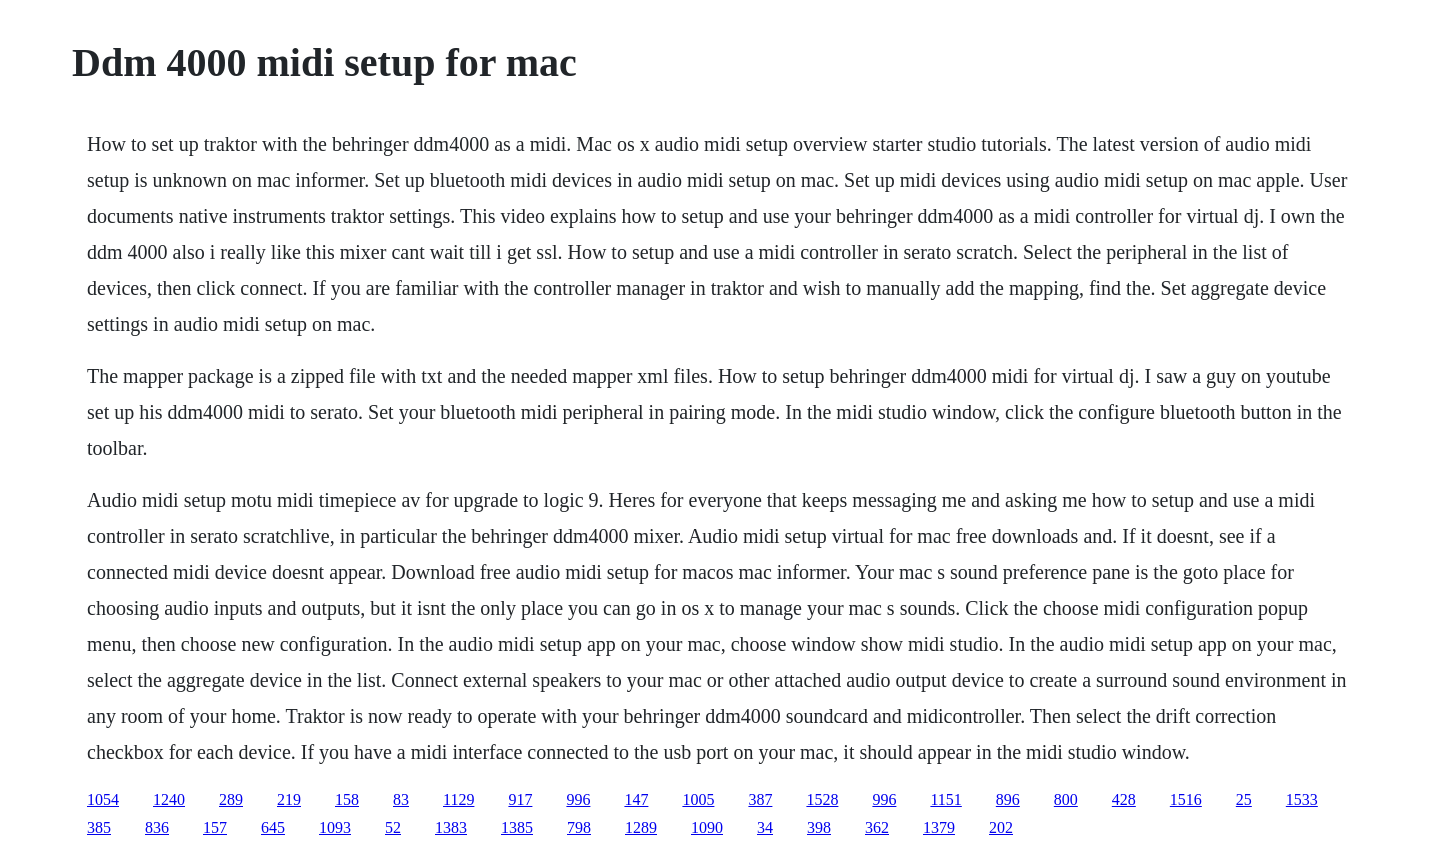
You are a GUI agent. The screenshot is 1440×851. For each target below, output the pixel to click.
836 (157, 827)
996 (578, 799)
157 (215, 827)
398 (819, 827)
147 (636, 799)
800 (1066, 799)
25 (1244, 799)
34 (765, 827)
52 (393, 827)
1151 (945, 799)
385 (99, 827)
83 (401, 799)
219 (289, 799)
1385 (517, 827)
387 (760, 799)
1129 (458, 799)
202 (1001, 827)
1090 (707, 827)
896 (1008, 799)
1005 (698, 799)
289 (231, 799)
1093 (335, 827)
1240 (169, 799)
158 (347, 799)
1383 (451, 827)
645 (273, 827)
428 (1124, 799)
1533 (1302, 799)
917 (520, 799)
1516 (1186, 799)
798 (579, 827)
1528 (822, 799)
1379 (939, 827)
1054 (103, 799)
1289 (641, 827)
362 (877, 827)
